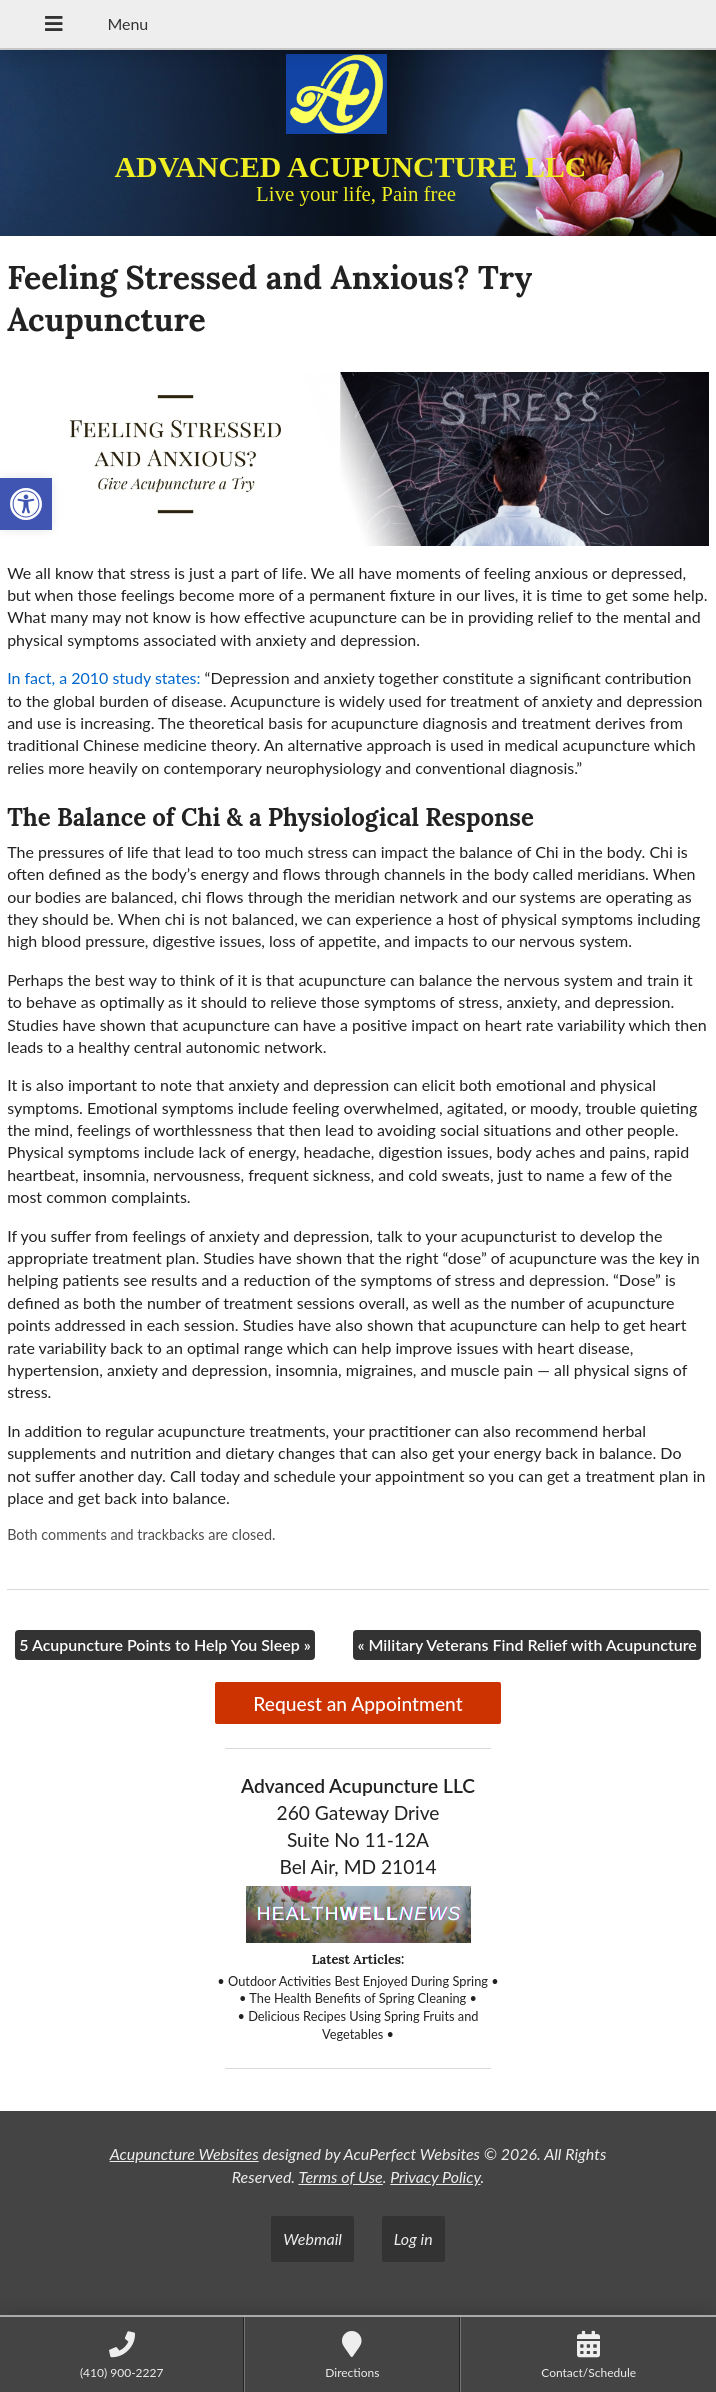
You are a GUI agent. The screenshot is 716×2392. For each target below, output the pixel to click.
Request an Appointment (357, 1703)
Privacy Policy (435, 2176)
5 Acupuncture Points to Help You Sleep (165, 1644)
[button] (26, 504)
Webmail (312, 2238)
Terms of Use (340, 2176)
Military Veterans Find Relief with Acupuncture (526, 1644)
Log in (413, 2238)
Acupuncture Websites (184, 2153)
